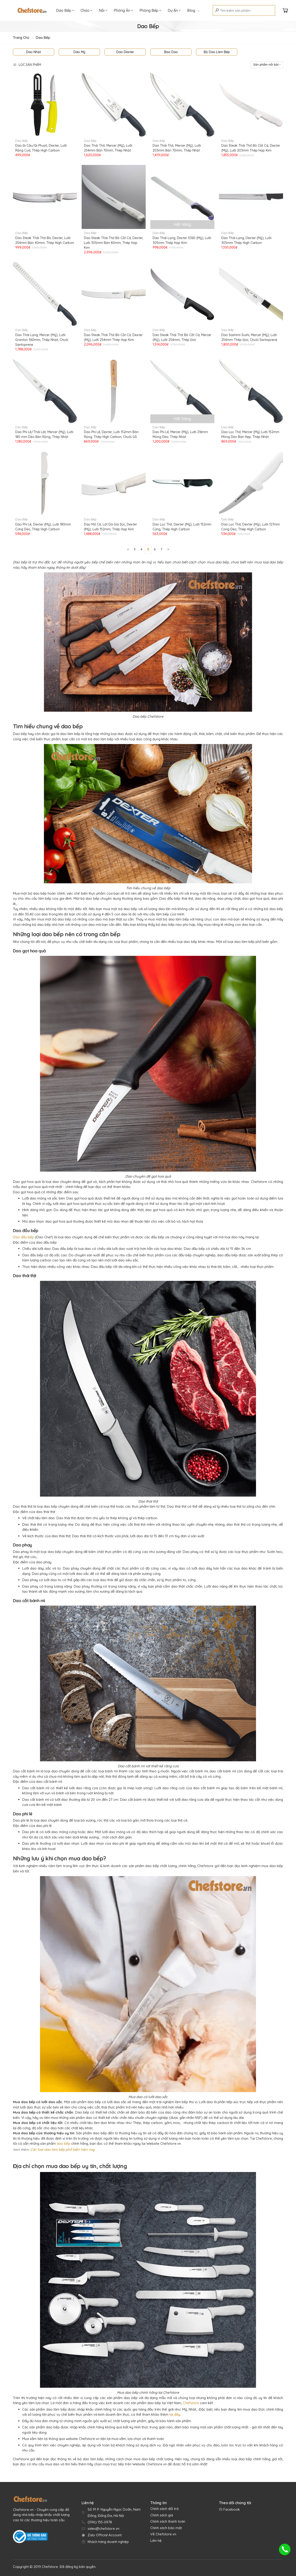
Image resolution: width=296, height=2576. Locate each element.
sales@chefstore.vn (103, 2528)
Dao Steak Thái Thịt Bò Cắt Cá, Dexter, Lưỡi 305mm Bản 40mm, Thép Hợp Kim (113, 243)
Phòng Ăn (123, 10)
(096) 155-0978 (100, 2522)
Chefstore (191, 2403)
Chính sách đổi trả (164, 2508)
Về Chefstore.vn (163, 2534)
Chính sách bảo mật (166, 2528)
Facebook (231, 2509)
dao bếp (63, 2143)
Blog (193, 10)
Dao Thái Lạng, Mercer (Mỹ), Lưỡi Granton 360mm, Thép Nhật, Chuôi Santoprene (41, 340)
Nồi (103, 10)
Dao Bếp (65, 10)
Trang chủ (21, 37)
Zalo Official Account (105, 2535)
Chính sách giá (161, 2515)
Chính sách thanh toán (167, 2521)
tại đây (174, 2414)
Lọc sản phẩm (27, 65)
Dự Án (174, 10)
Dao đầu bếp (23, 1237)
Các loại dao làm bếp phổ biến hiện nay (62, 2149)
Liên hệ (156, 2540)
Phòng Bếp (150, 10)
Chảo (86, 10)
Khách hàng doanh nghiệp (108, 2542)
